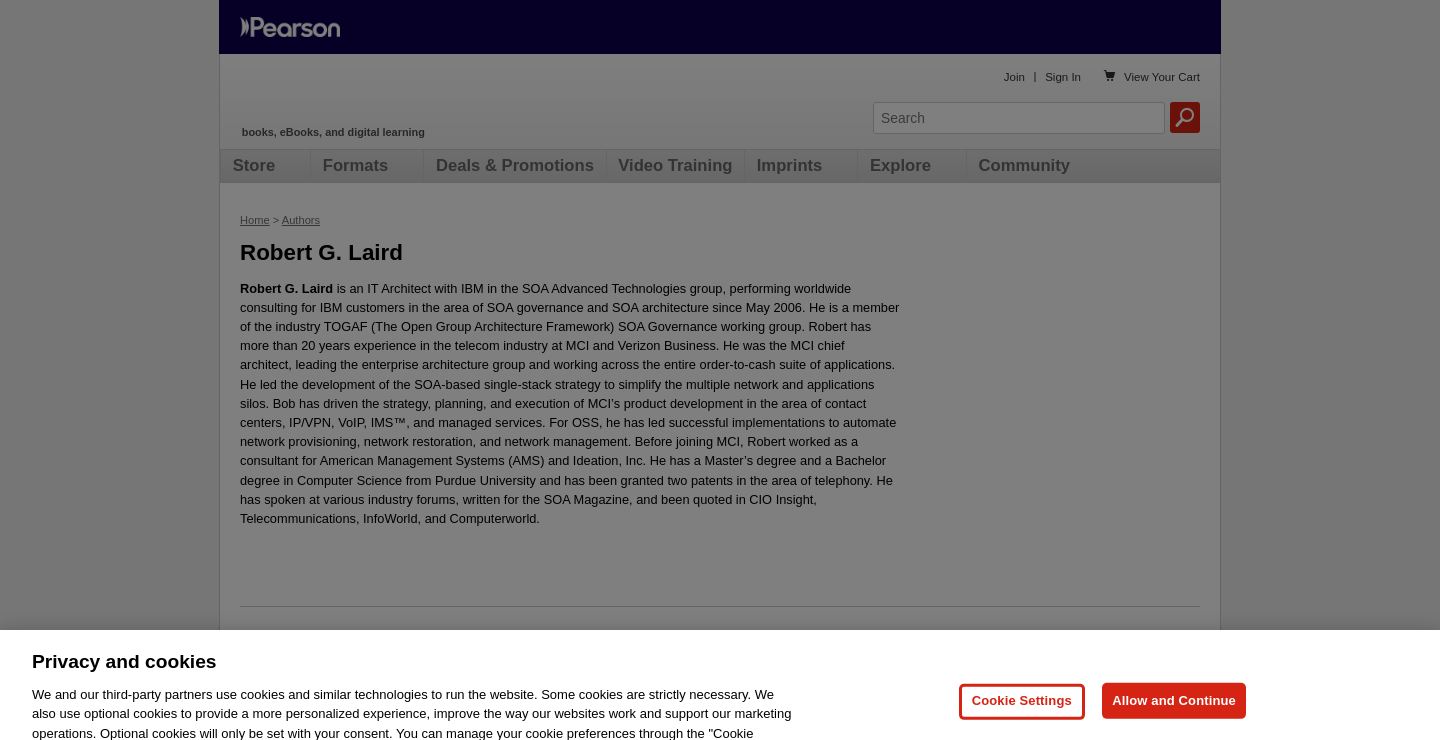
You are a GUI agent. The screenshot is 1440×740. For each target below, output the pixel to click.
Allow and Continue (1174, 716)
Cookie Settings (1022, 716)
